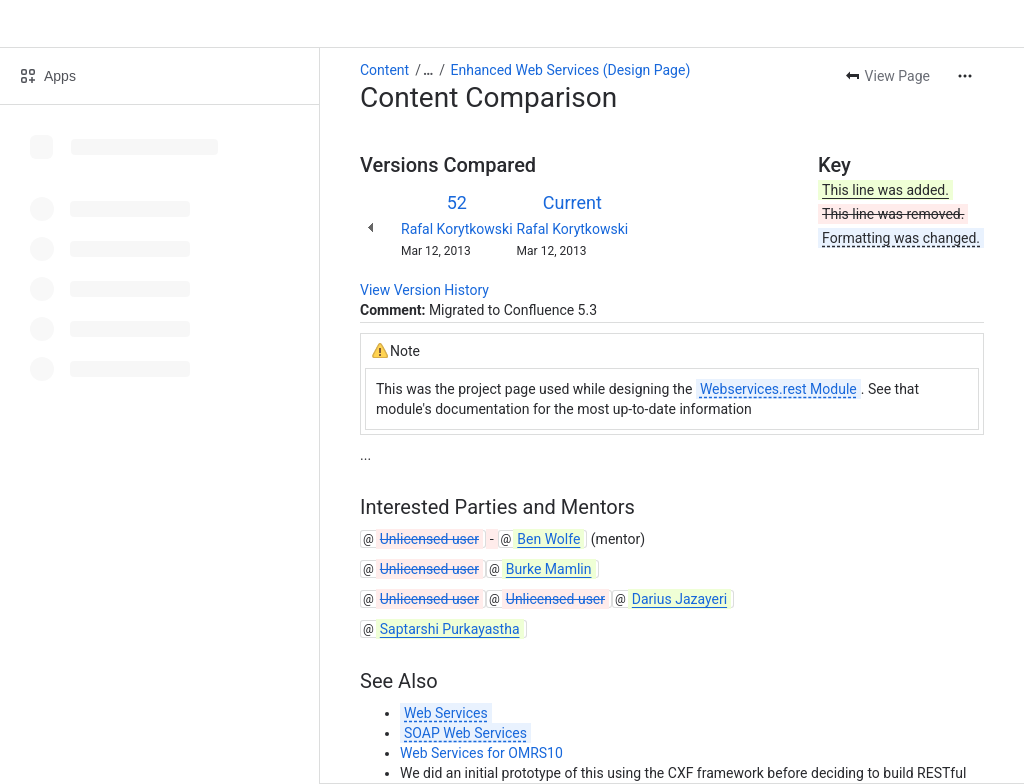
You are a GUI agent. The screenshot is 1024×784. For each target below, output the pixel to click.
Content (384, 70)
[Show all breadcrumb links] (428, 70)
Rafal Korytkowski (457, 229)
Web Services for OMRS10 (481, 753)
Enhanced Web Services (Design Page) (571, 70)
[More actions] (965, 76)
